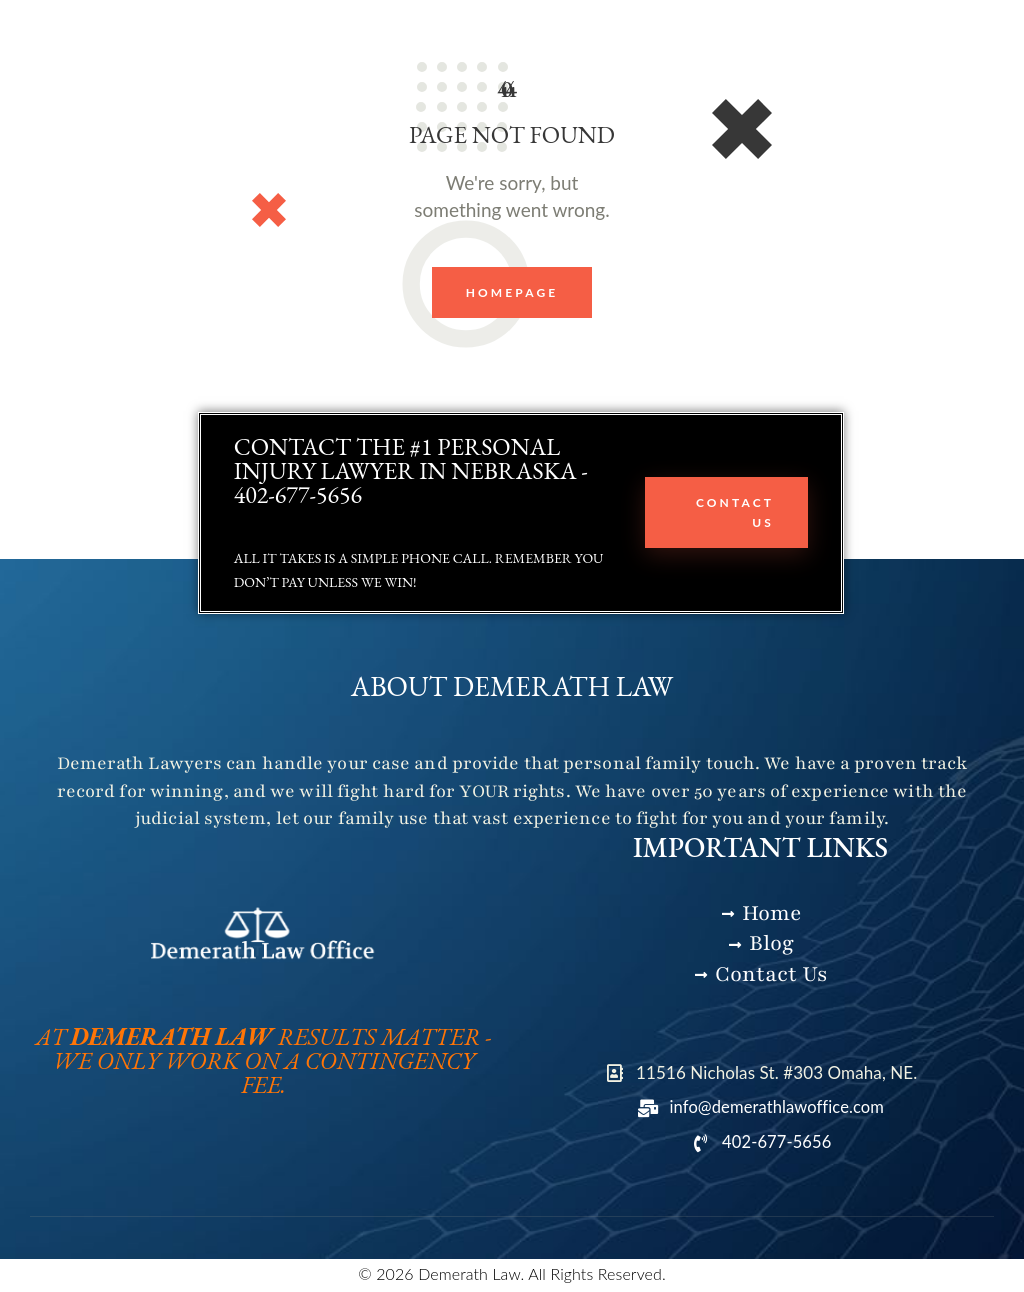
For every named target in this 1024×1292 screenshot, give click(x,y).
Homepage (512, 292)
